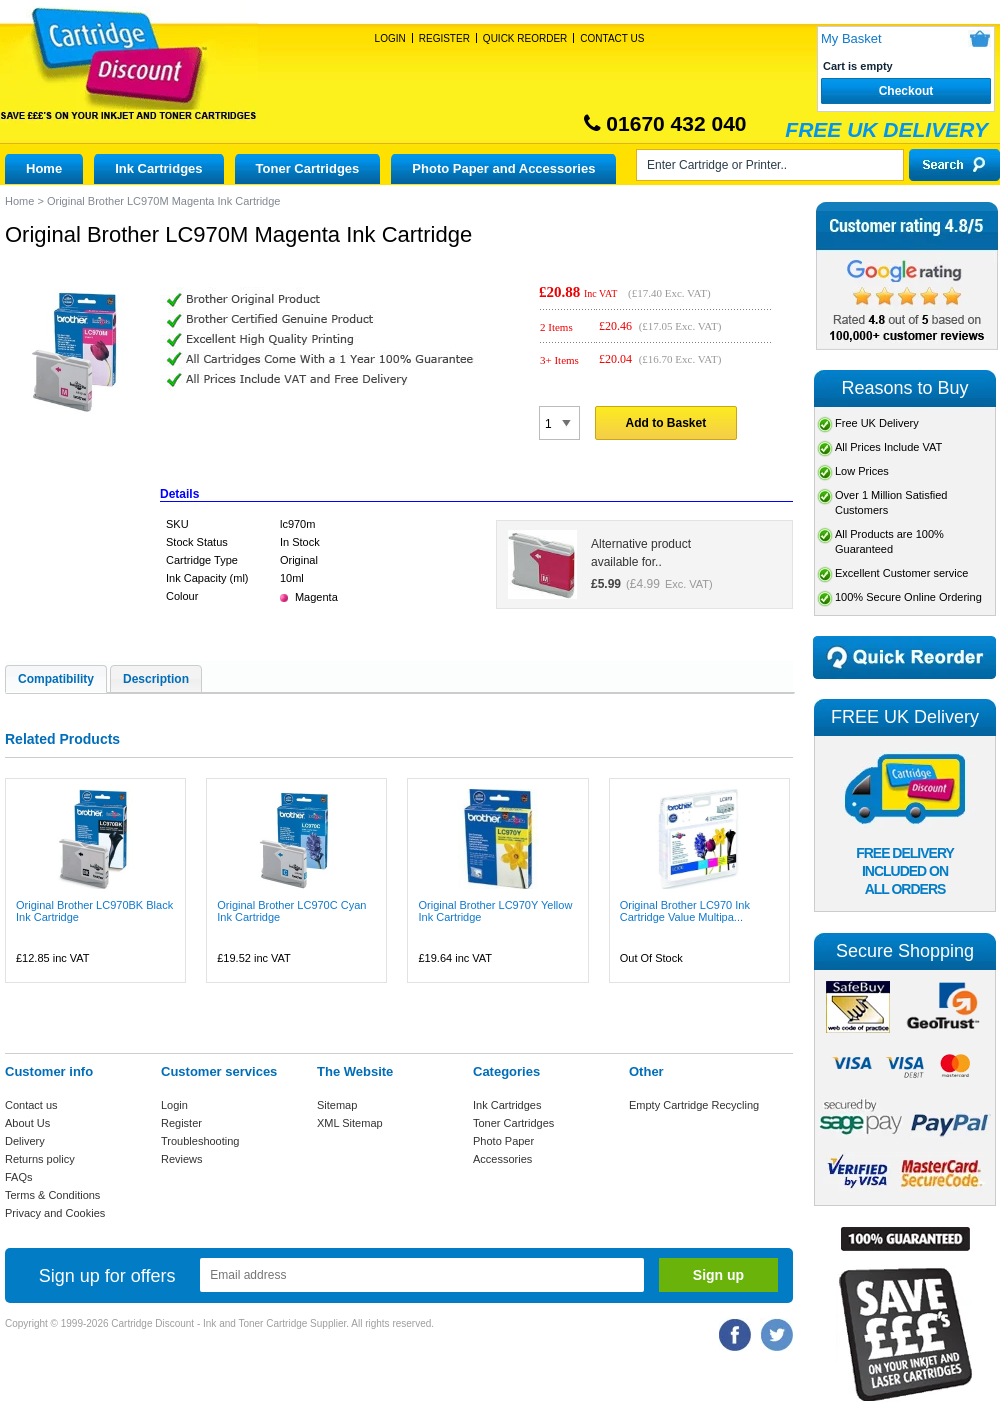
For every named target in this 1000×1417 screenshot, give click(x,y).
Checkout (906, 91)
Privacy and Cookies (55, 1213)
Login (390, 38)
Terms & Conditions (52, 1195)
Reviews (182, 1159)
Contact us (31, 1105)
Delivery (25, 1141)
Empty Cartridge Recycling (694, 1105)
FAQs (19, 1177)
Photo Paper (503, 1141)
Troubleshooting (200, 1141)
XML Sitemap (350, 1123)
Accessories (502, 1159)
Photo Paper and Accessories (503, 168)
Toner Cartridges (308, 168)
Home (44, 168)
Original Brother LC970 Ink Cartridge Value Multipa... (685, 911)
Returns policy (40, 1159)
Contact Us (612, 38)
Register (444, 38)
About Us (27, 1123)
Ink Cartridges (158, 168)
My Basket (851, 38)
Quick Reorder (525, 38)
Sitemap (337, 1105)
